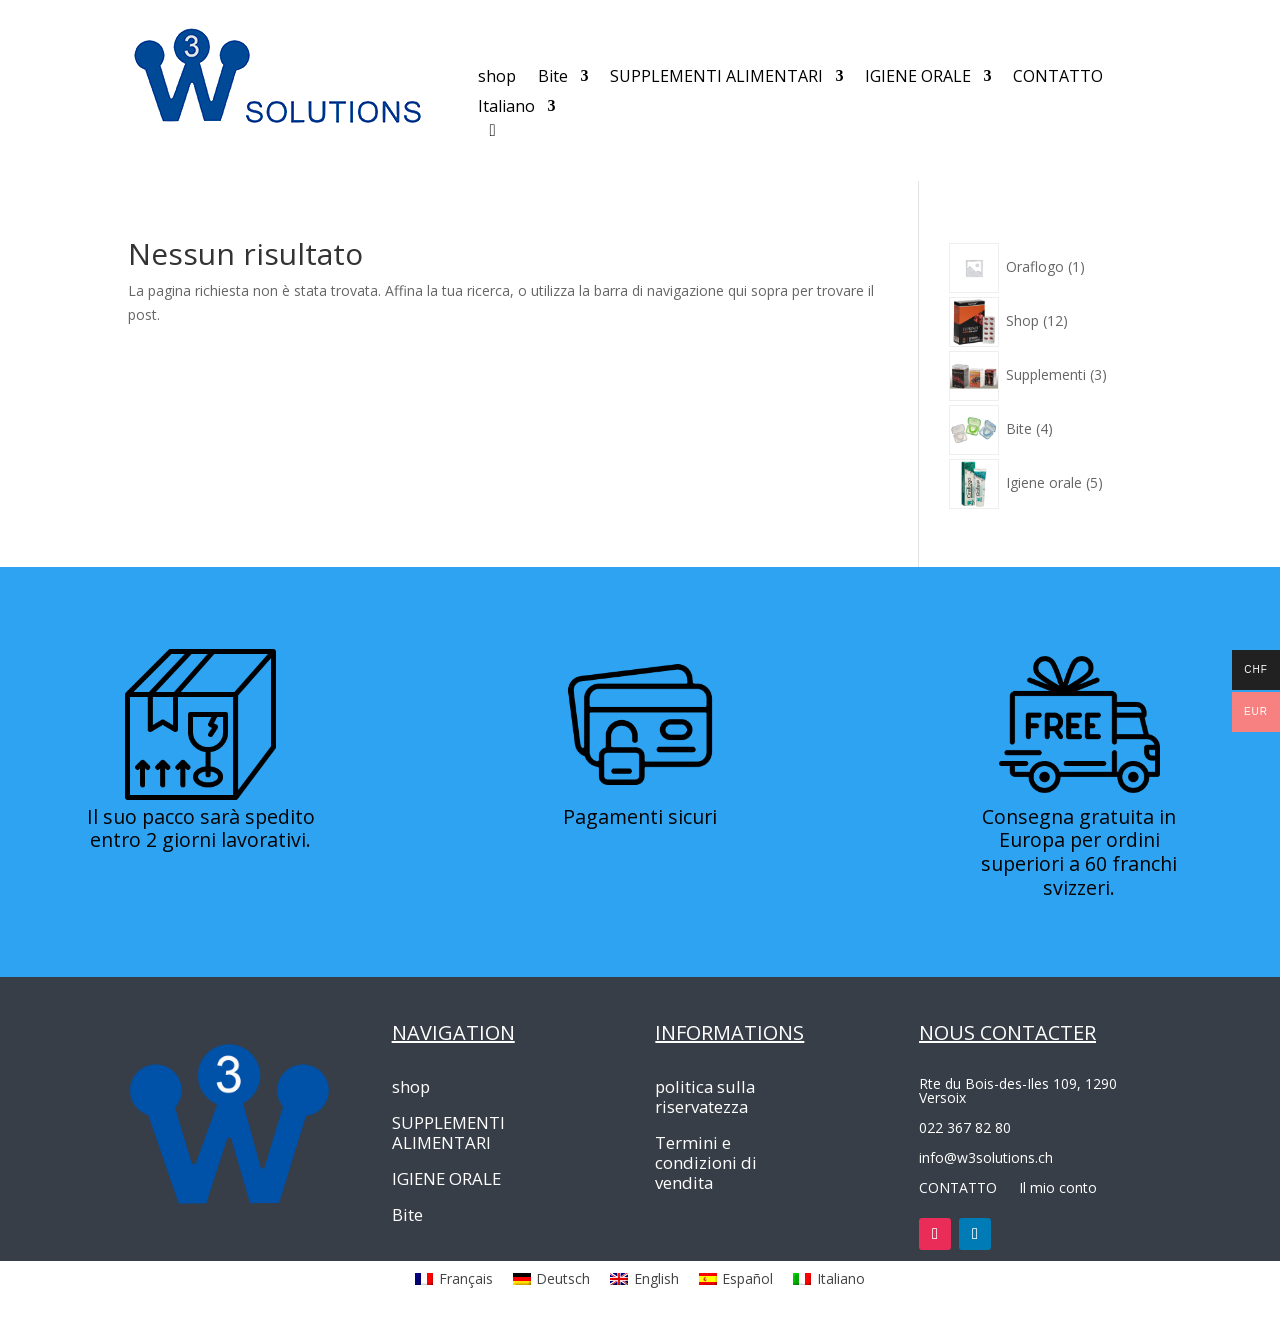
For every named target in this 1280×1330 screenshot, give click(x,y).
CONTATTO (1058, 78)
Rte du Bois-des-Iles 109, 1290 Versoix (1018, 1089)
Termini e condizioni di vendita (706, 1163)
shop (497, 78)
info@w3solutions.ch (986, 1156)
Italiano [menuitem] (841, 1278)
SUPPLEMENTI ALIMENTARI (716, 78)
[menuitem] (516, 110)
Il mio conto (1058, 1186)
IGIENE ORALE (918, 78)
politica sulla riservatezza (705, 1097)
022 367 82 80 (965, 1126)
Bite (553, 78)
